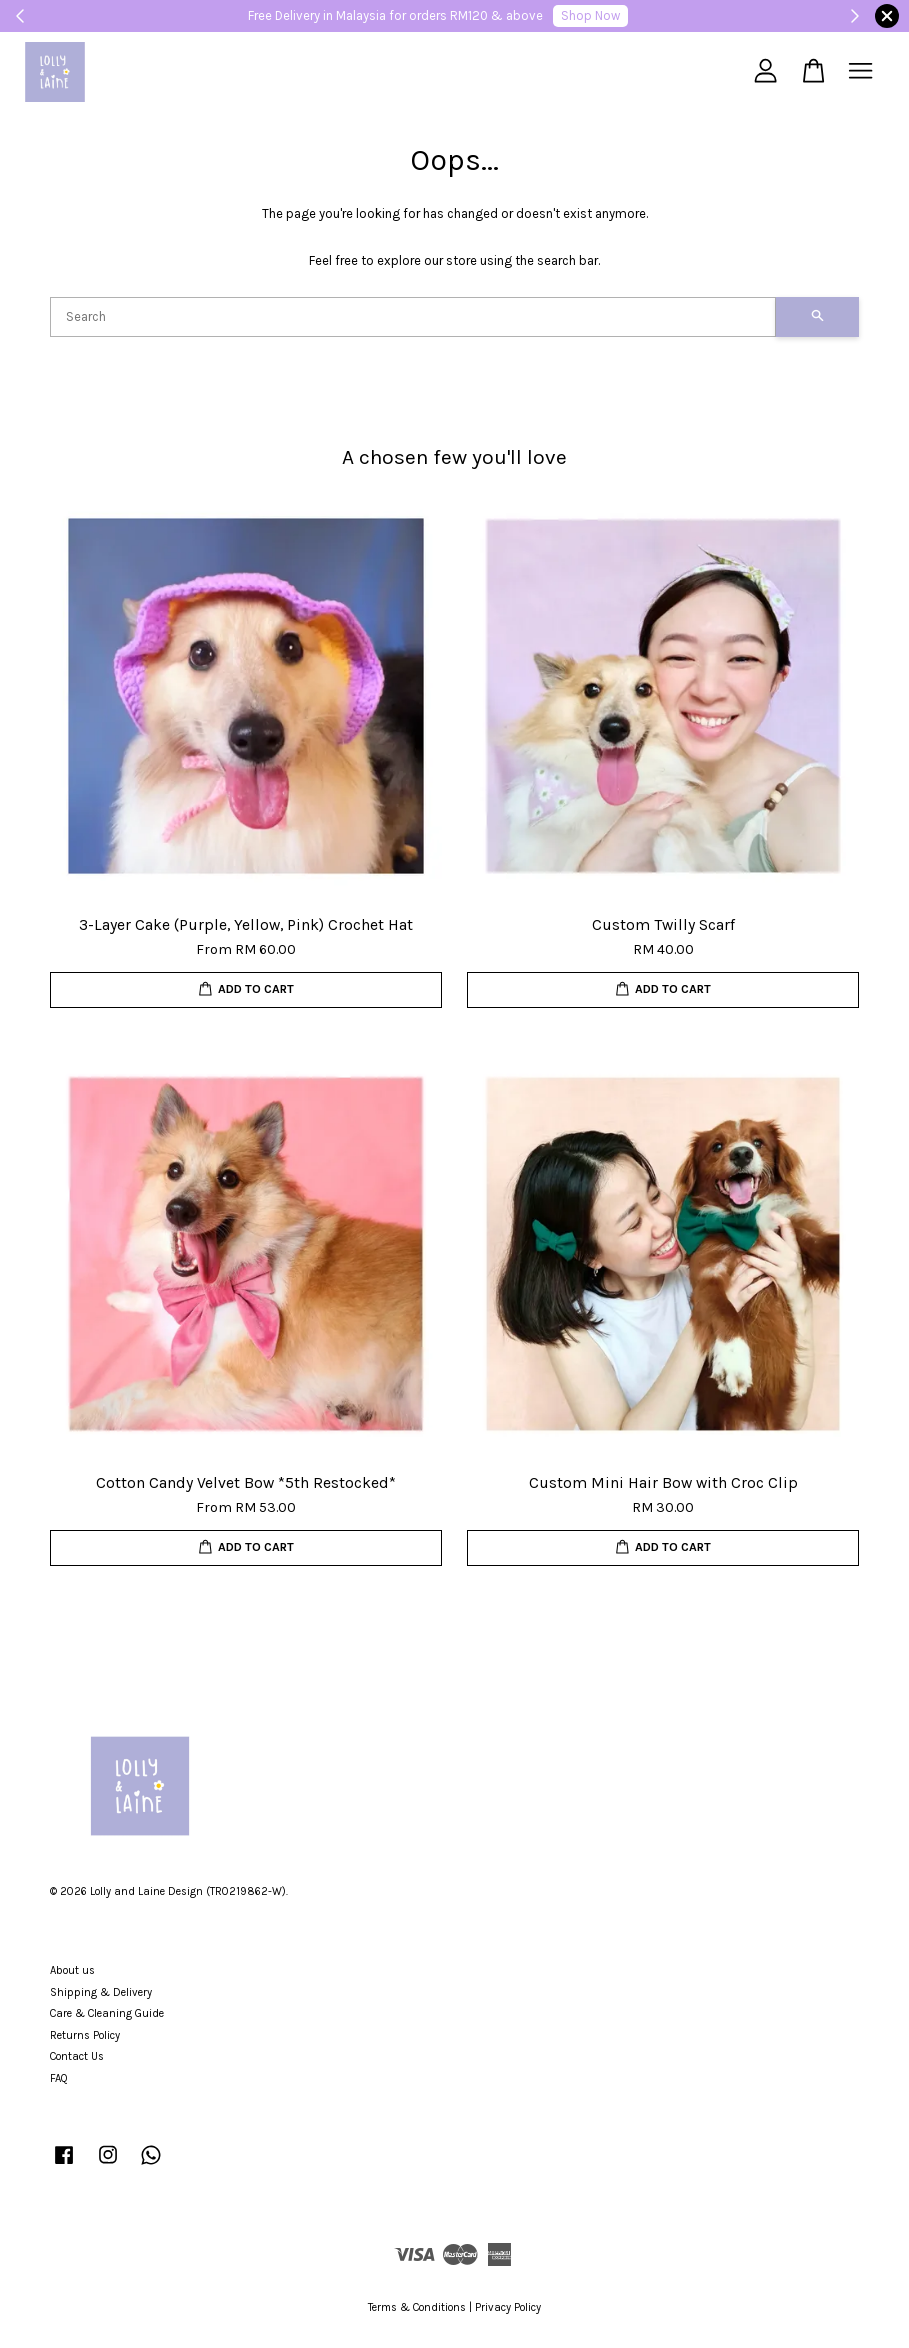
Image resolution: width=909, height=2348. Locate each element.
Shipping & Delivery (101, 1992)
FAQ (59, 2078)
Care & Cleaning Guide (107, 2013)
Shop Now (590, 15)
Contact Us (77, 2056)
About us (72, 1970)
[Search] (413, 317)
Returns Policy (85, 2035)
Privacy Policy (508, 2307)
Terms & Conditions (417, 2307)
